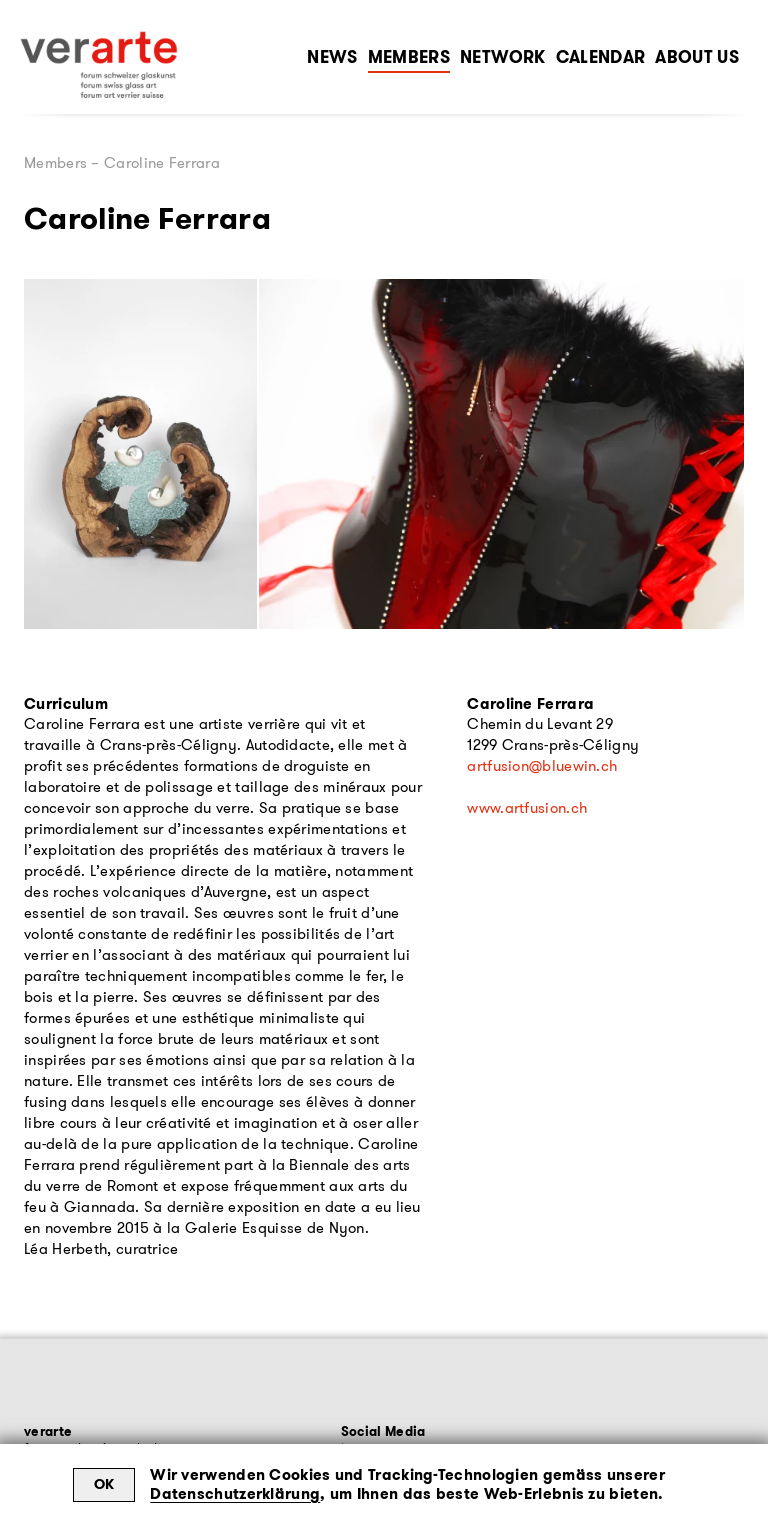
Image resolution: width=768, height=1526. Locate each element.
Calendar (601, 57)
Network (502, 57)
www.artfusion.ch (527, 808)
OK (104, 1484)
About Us (697, 57)
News (332, 57)
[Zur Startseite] (99, 65)
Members (409, 57)
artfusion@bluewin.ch (542, 766)
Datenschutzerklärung (235, 1494)
